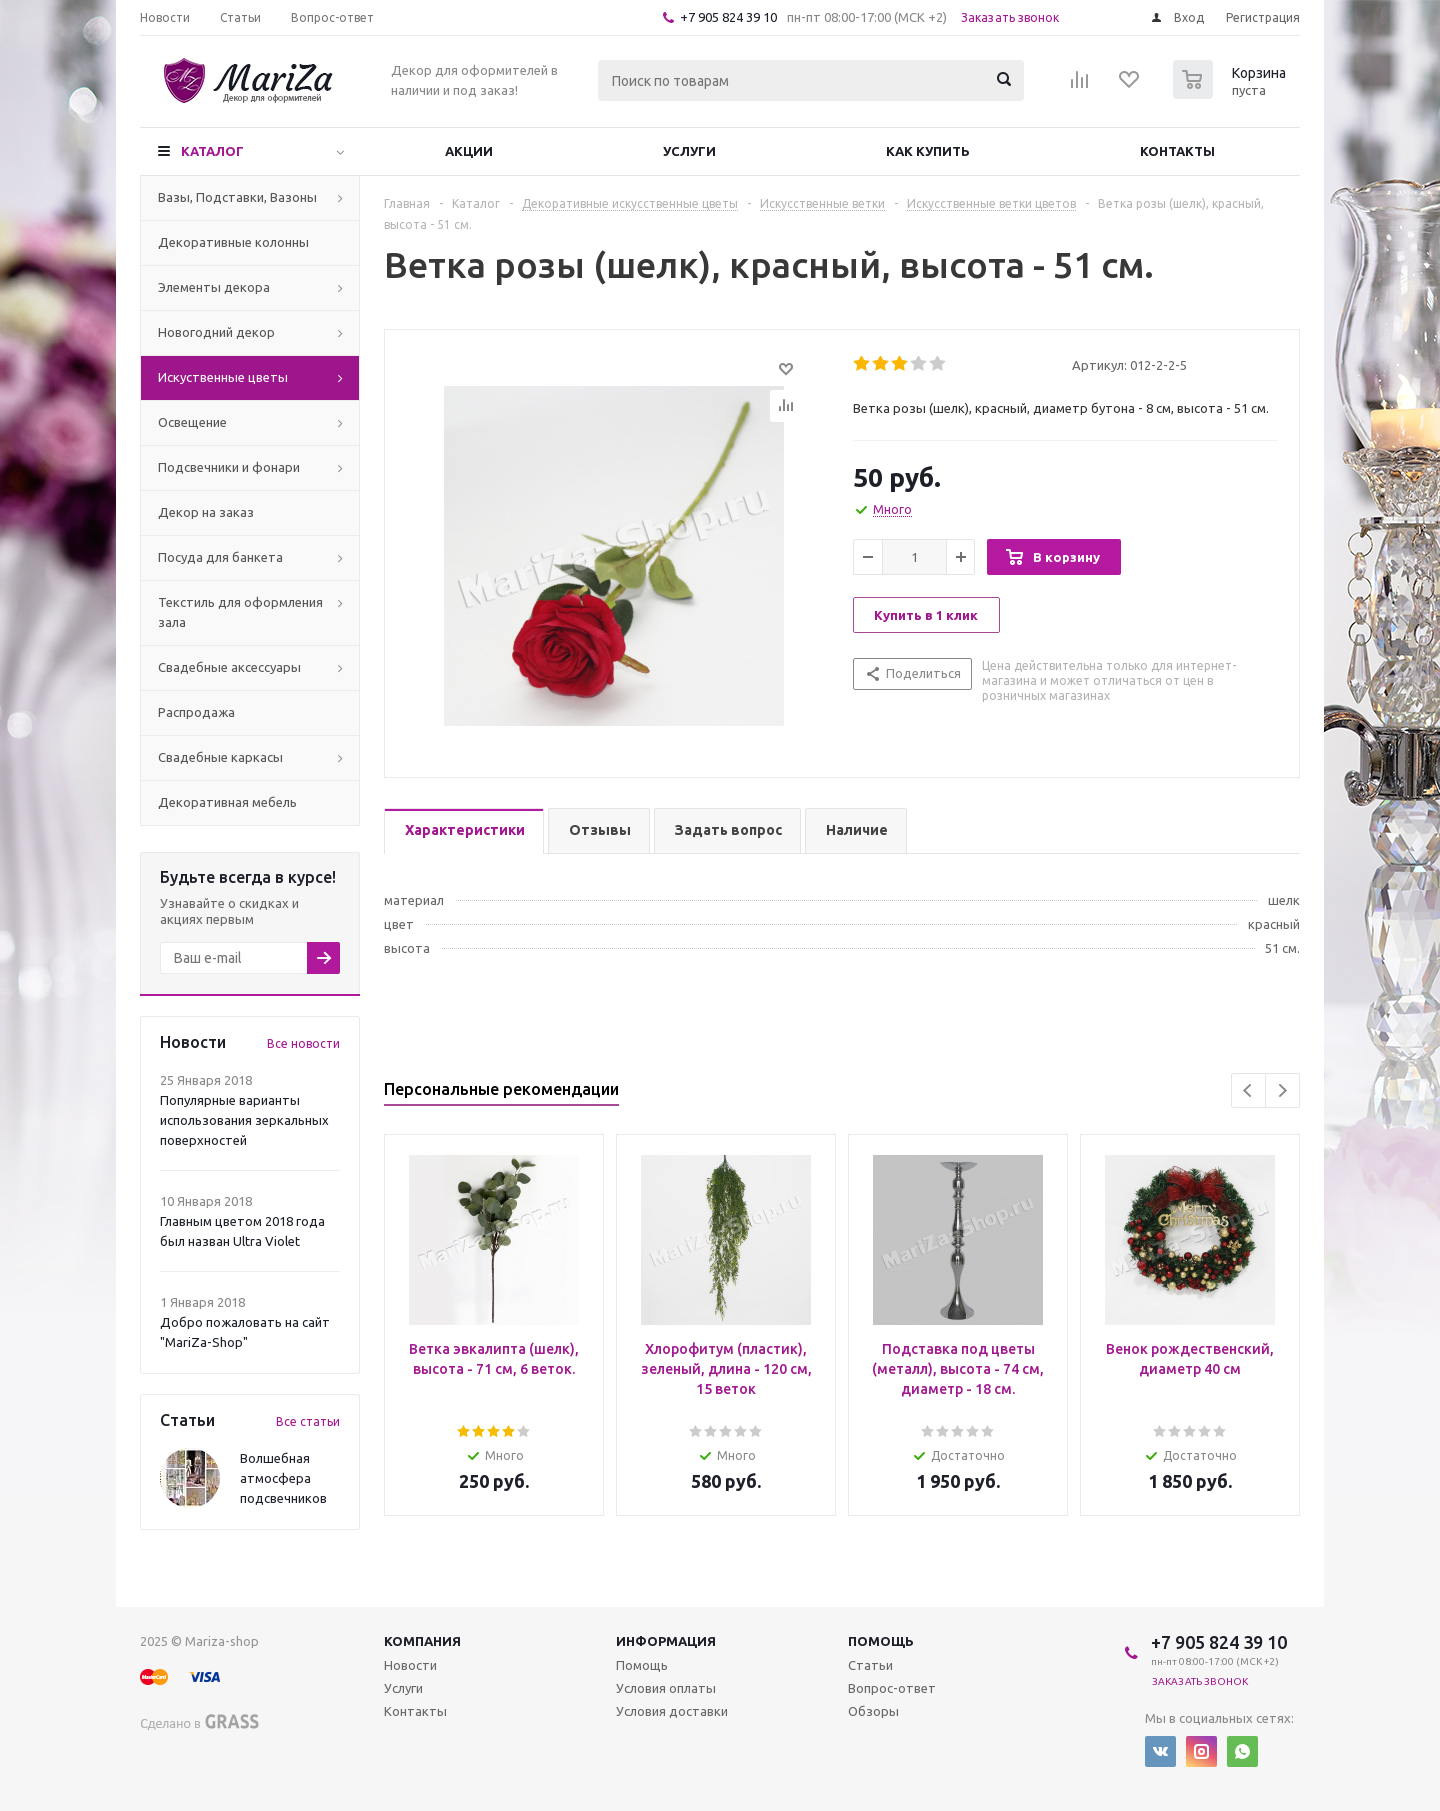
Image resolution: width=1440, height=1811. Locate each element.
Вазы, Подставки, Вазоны (237, 197)
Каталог (212, 151)
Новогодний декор (216, 332)
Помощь (881, 1641)
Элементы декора (214, 287)
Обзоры (873, 1711)
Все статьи (308, 1421)
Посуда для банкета (220, 557)
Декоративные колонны (233, 242)
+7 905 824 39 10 (728, 17)
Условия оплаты (666, 1688)
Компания (422, 1641)
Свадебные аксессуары (229, 667)
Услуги (689, 151)
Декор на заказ (206, 512)
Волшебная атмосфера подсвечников (283, 1478)
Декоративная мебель (227, 802)
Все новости (303, 1043)
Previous (1248, 1090)
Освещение (192, 422)
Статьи (870, 1665)
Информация (666, 1641)
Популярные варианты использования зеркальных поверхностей (244, 1120)
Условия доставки (672, 1711)
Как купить (928, 151)
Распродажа (196, 712)
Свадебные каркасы (220, 757)
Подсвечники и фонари (229, 467)
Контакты (1177, 151)
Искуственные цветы (223, 377)
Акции (469, 151)
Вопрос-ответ (892, 1688)
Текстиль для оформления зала (240, 612)
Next (1282, 1090)
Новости (410, 1665)
